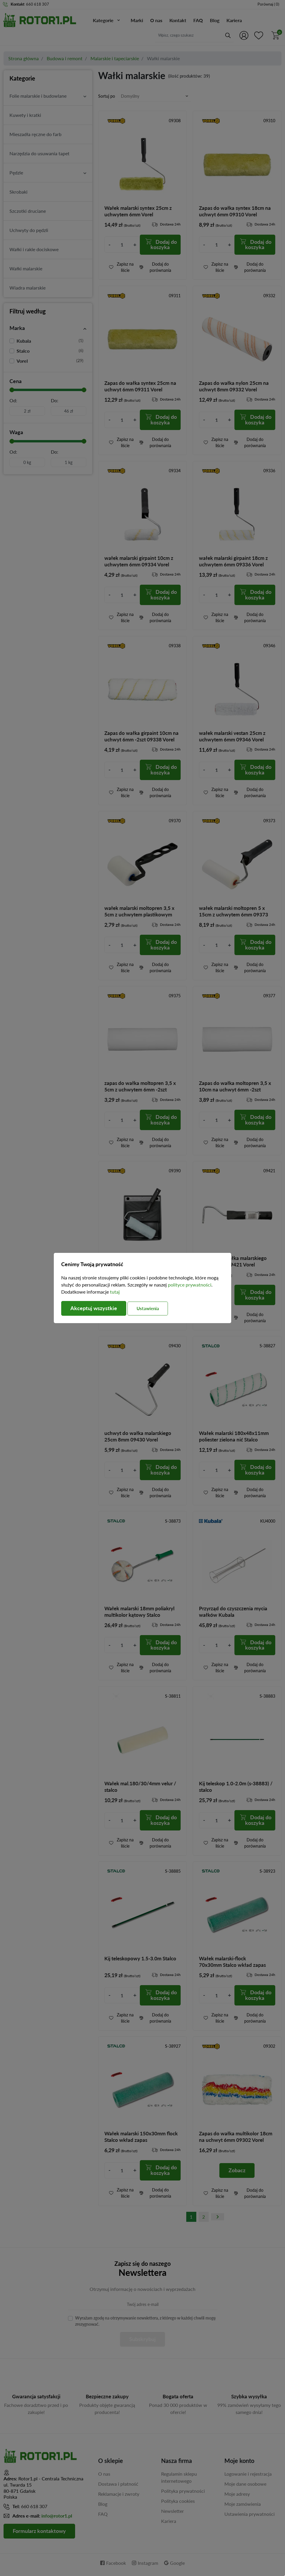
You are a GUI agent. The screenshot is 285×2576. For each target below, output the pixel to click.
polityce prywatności (189, 1284)
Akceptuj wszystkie (93, 1308)
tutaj (115, 1291)
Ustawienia (148, 1308)
